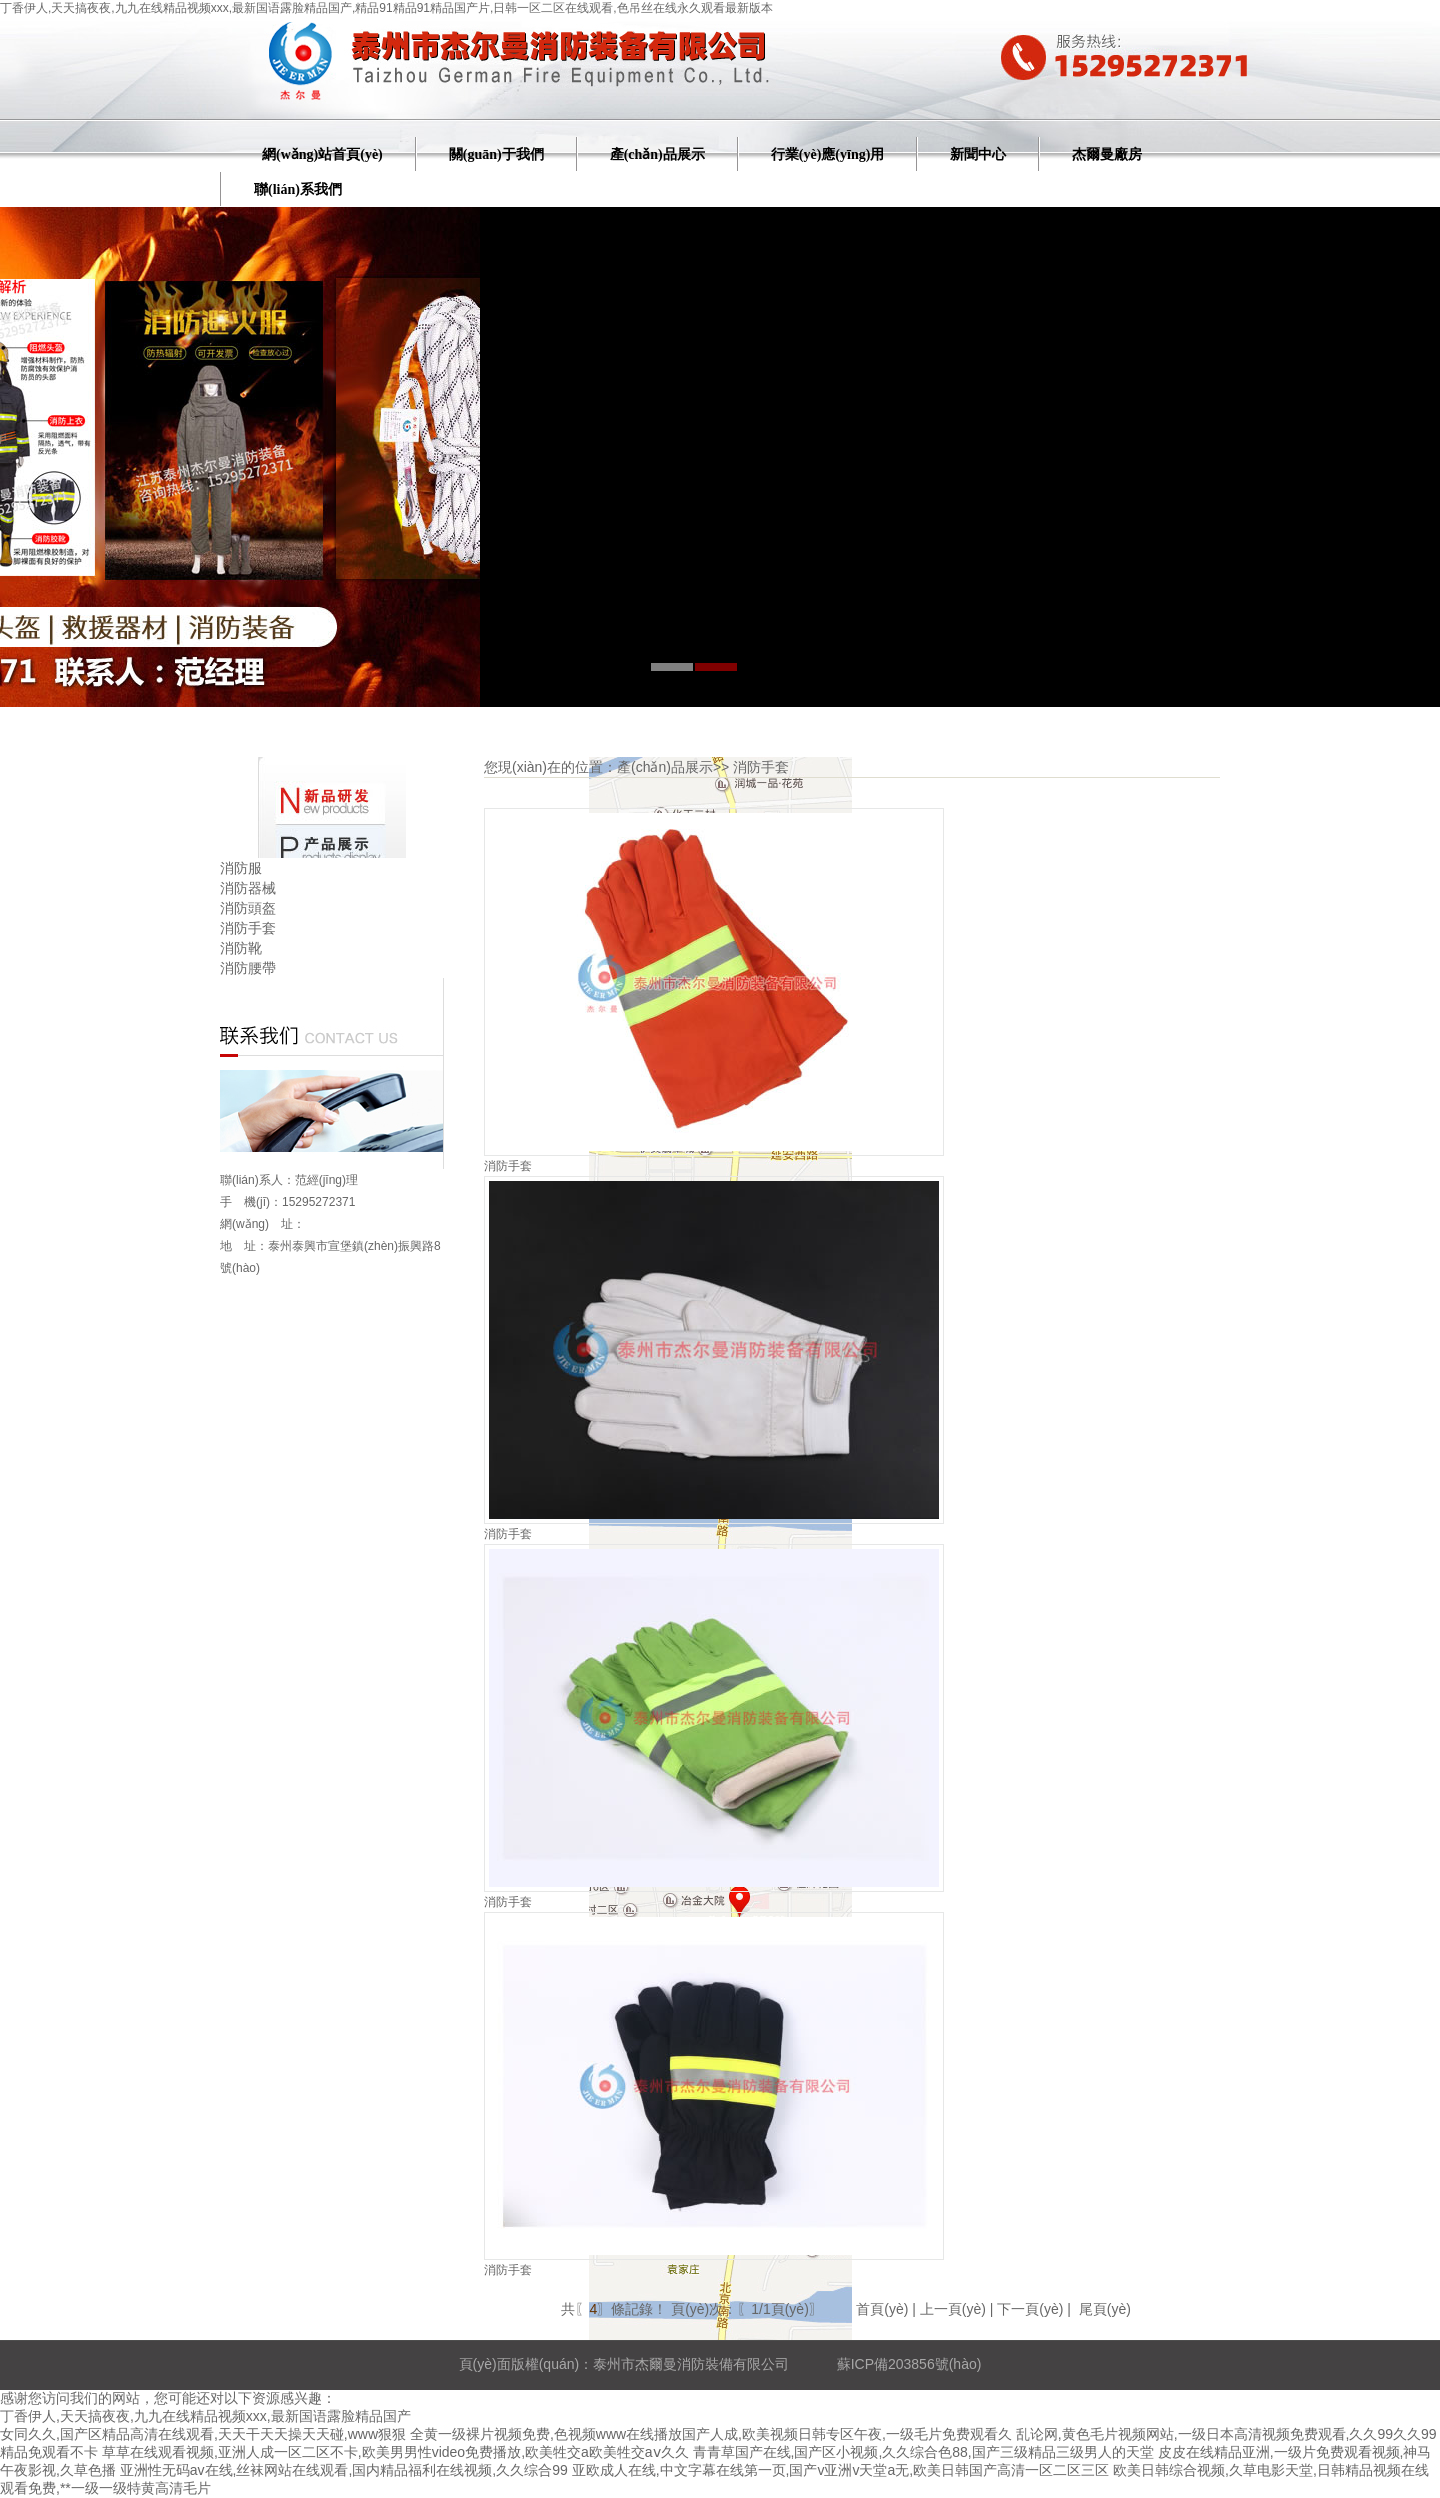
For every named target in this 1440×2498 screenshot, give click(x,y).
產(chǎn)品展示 (657, 154)
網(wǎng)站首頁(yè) (322, 154)
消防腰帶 (248, 968)
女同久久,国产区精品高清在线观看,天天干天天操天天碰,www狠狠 (203, 2434)
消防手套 (248, 928)
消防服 (241, 868)
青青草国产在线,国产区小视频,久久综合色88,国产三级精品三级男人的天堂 (923, 2452)
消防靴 (241, 948)
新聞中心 (978, 154)
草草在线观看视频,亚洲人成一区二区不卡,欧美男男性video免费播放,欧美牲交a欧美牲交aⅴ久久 (395, 2452)
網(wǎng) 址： (262, 1224)
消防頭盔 (248, 908)
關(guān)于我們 (496, 154)
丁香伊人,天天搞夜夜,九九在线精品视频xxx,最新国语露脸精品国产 (205, 2416)
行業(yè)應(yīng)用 (828, 154)
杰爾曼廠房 (1107, 154)
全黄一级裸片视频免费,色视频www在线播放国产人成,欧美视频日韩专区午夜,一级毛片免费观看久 (711, 2434)
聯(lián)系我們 (298, 189)
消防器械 (248, 888)
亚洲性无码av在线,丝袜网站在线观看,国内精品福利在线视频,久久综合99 (344, 2470)
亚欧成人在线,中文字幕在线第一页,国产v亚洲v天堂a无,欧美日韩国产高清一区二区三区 (840, 2470)
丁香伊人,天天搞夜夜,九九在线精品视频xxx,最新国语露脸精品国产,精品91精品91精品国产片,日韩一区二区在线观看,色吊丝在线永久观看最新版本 (386, 8)
